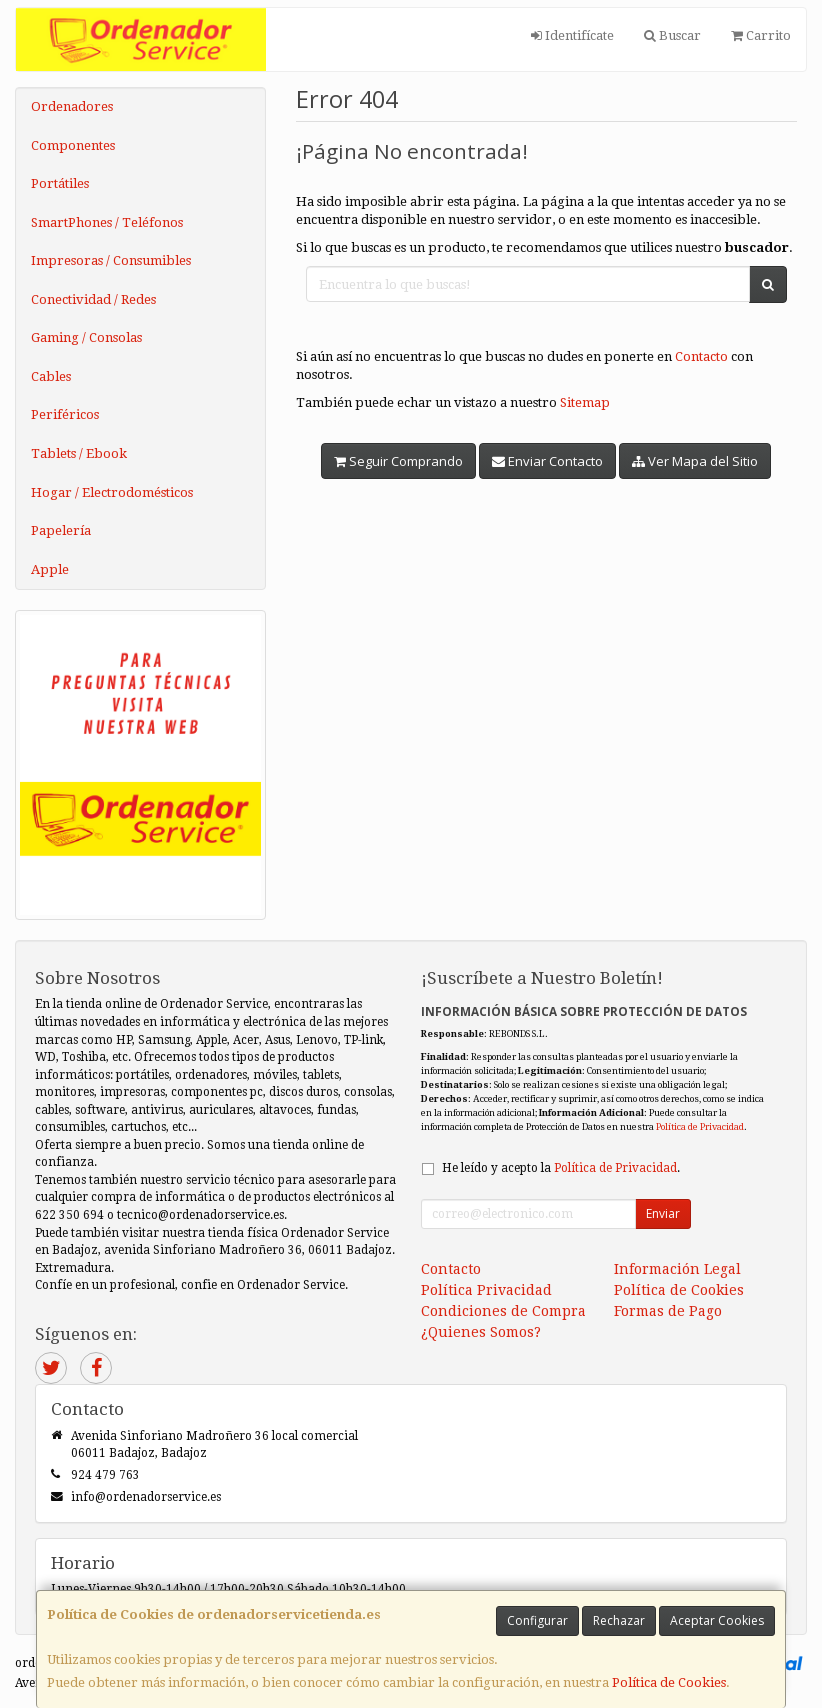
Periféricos (65, 414)
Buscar (672, 35)
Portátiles (60, 183)
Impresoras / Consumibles (111, 260)
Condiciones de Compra (503, 1311)
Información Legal (677, 1269)
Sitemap (585, 402)
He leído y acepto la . (561, 1168)
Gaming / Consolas (86, 337)
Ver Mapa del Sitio (695, 461)
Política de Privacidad (700, 1126)
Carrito (761, 35)
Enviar (663, 1213)
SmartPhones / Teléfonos (107, 222)
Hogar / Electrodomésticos (112, 492)
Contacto (701, 356)
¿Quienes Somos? (481, 1332)
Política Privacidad (486, 1290)
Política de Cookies (669, 1682)
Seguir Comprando (398, 461)
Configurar (537, 1620)
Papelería (61, 530)
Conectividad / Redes (93, 299)
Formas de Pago (668, 1311)
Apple (50, 569)
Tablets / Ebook (79, 453)
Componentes (73, 145)
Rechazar (619, 1620)
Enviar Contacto (547, 461)
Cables (51, 376)
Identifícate (572, 35)
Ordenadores (72, 106)
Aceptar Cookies (717, 1620)
